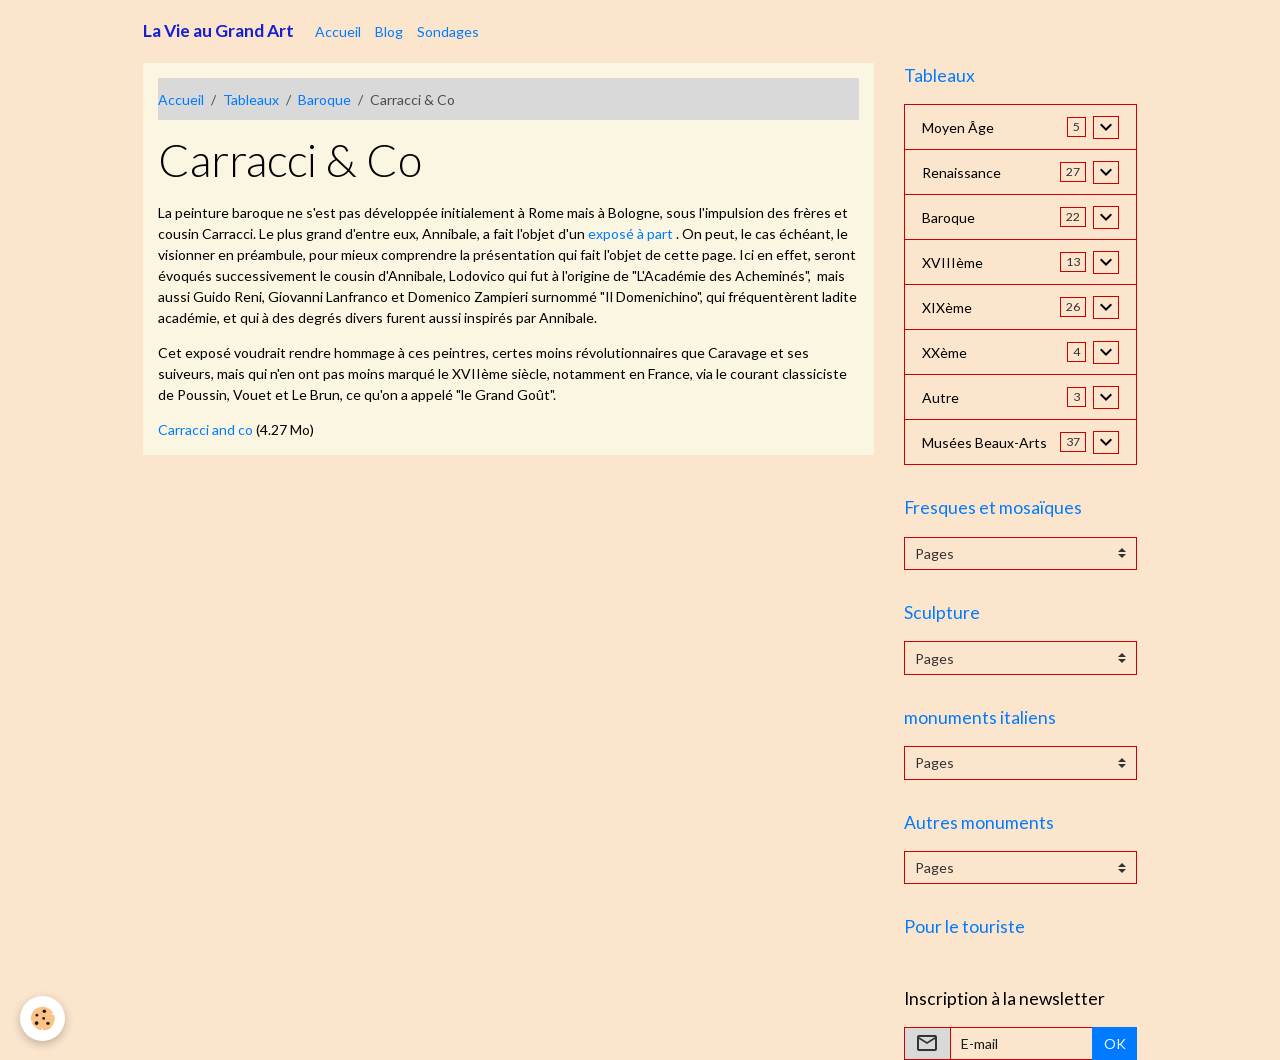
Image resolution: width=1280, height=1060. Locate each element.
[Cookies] (42, 1018)
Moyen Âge (958, 127)
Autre (940, 397)
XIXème (947, 307)
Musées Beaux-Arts (984, 442)
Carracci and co (205, 429)
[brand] (218, 31)
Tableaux (251, 99)
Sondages (448, 31)
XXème (944, 352)
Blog (389, 31)
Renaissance (961, 172)
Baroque (324, 99)
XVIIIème (952, 262)
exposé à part (630, 233)
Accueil (338, 31)
